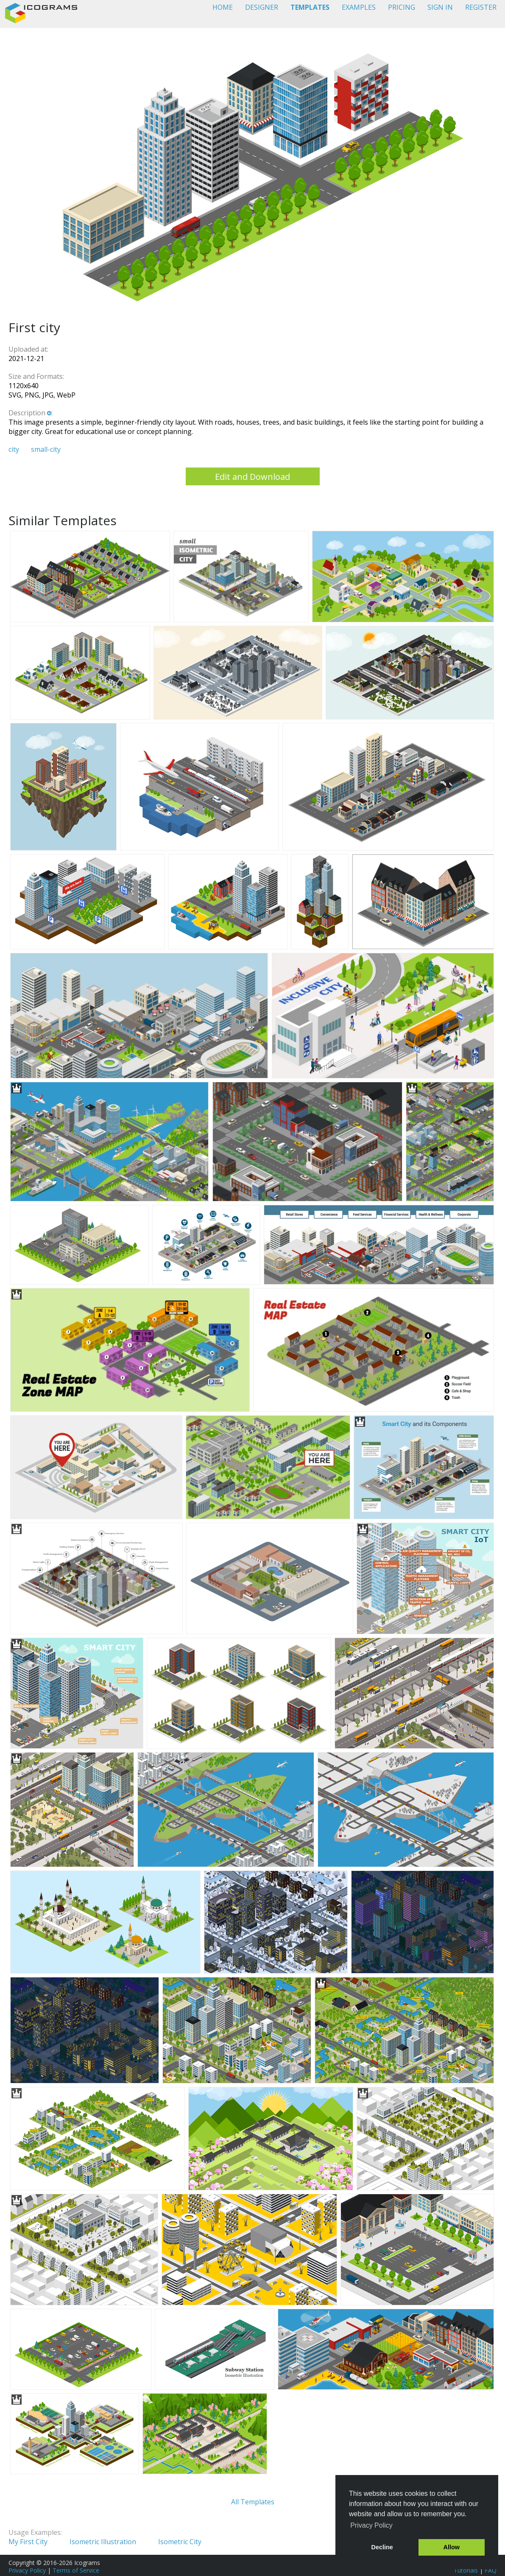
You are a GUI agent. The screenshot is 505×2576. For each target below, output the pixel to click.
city (13, 449)
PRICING (401, 7)
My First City (27, 2541)
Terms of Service (76, 2570)
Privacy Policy (27, 2570)
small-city (46, 449)
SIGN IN (440, 7)
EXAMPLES (359, 7)
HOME (222, 7)
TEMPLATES (309, 7)
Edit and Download (252, 476)
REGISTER (481, 7)
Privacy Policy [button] (371, 2525)
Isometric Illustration (103, 2541)
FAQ (491, 2570)
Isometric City (179, 2541)
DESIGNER (261, 7)
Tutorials (466, 2570)
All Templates (252, 2501)
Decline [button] (382, 2547)
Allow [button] (452, 2547)
